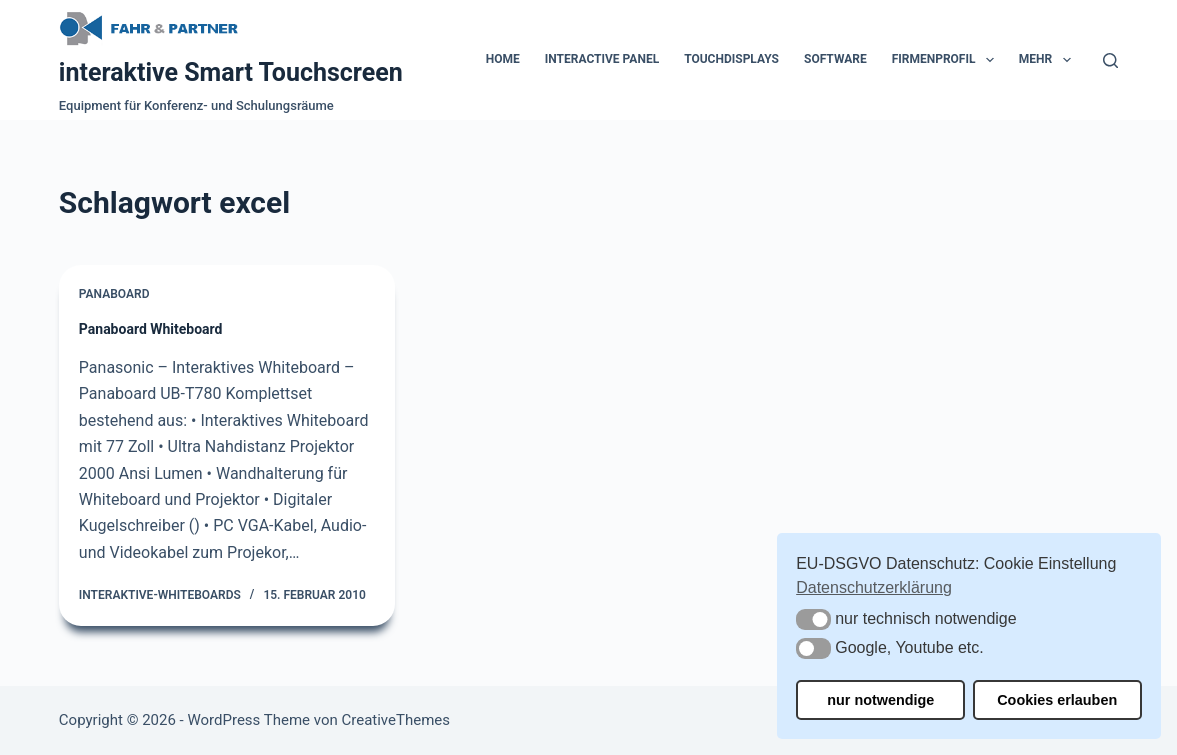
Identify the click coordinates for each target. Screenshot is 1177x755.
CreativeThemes (395, 720)
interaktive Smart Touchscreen (231, 72)
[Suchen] (1110, 60)
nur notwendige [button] (880, 700)
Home (503, 59)
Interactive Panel (602, 59)
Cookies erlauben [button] (1057, 700)
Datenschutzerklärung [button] (874, 587)
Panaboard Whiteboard (151, 329)
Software (835, 59)
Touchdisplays (731, 59)
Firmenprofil (947, 60)
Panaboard (114, 294)
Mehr (1049, 60)
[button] (813, 619)
